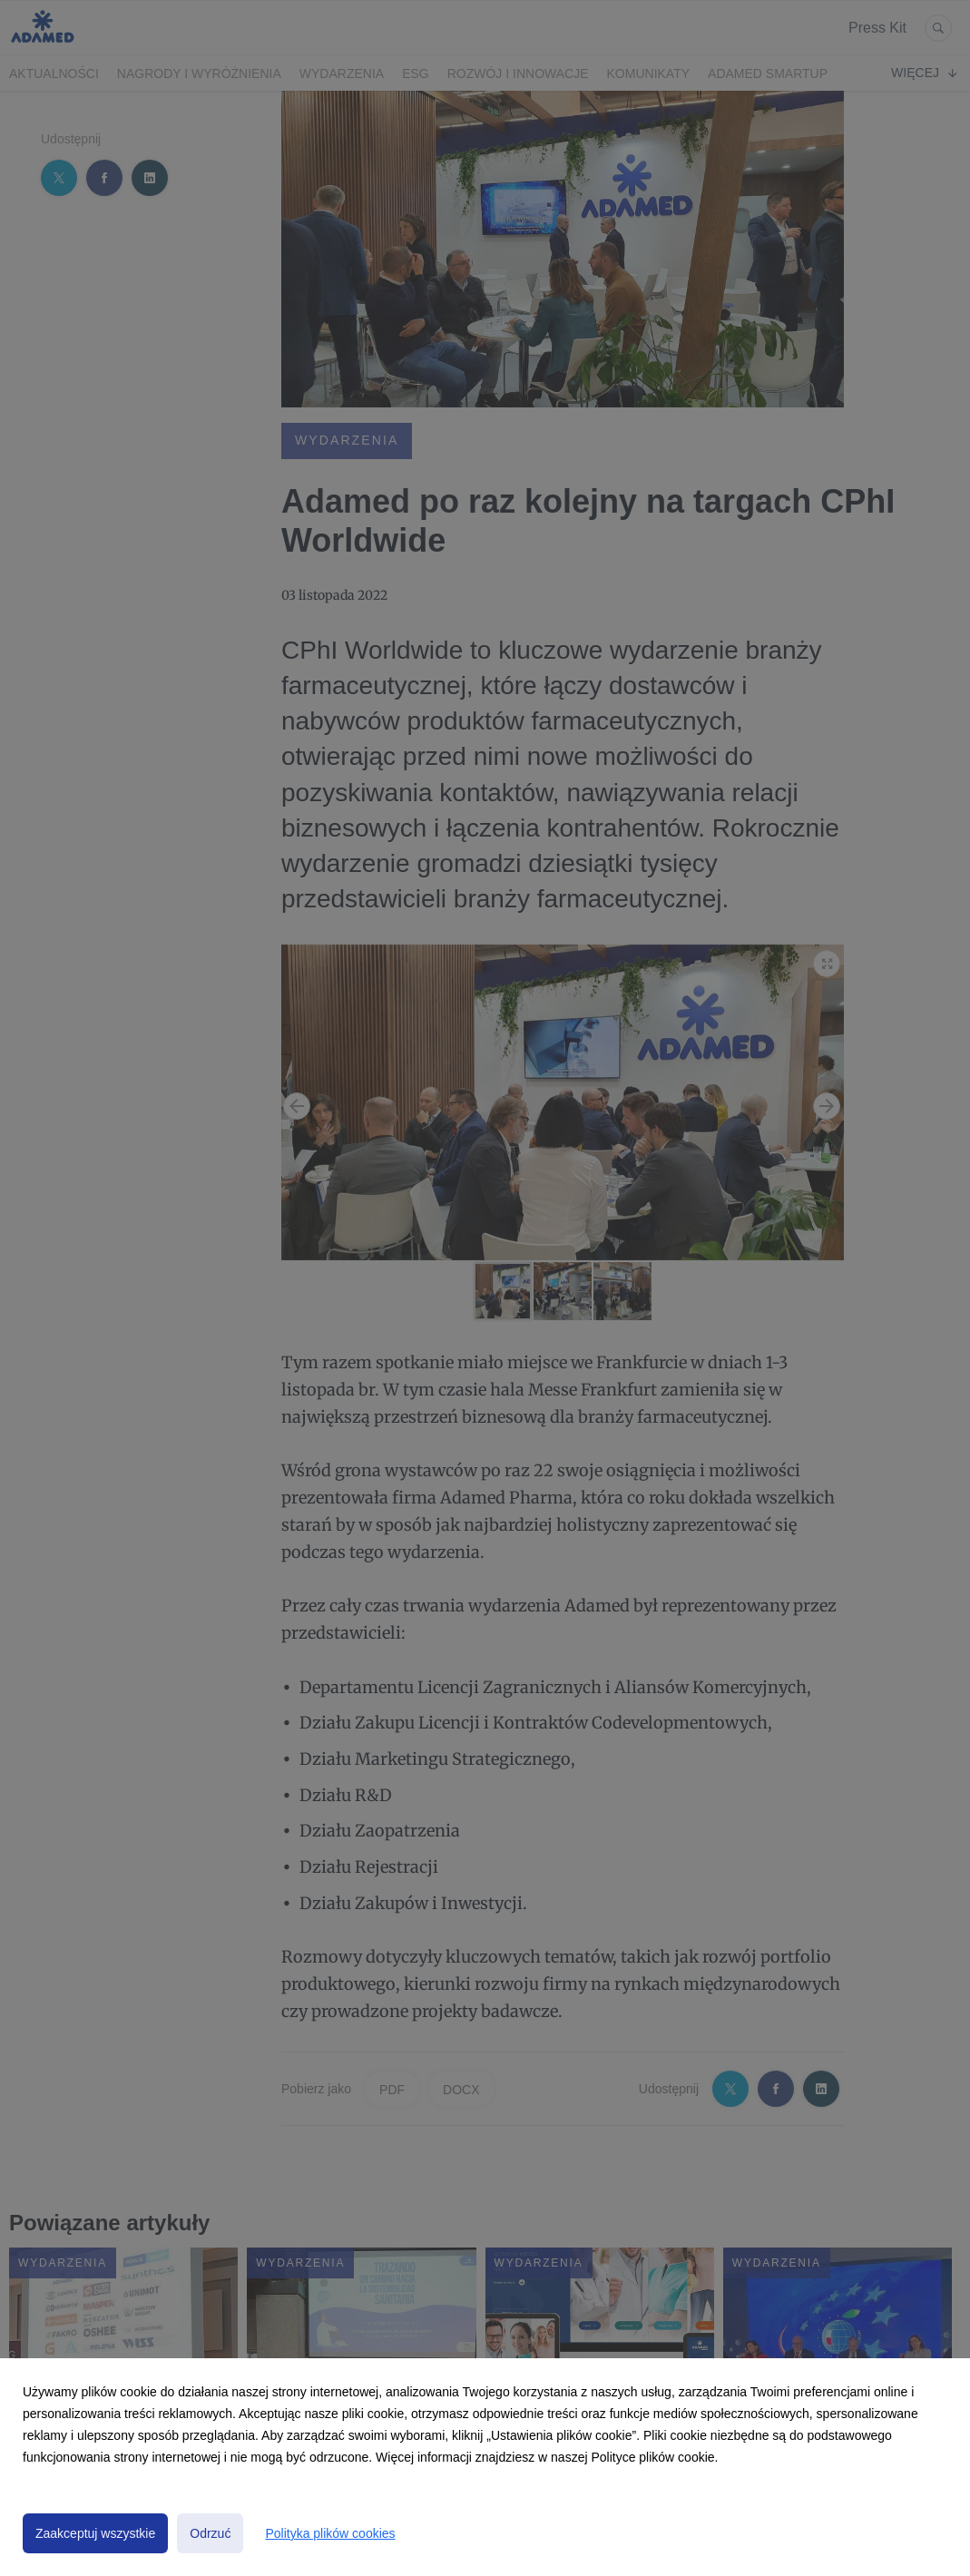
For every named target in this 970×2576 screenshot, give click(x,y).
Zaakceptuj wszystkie (95, 2533)
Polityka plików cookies (330, 2533)
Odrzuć (210, 2533)
